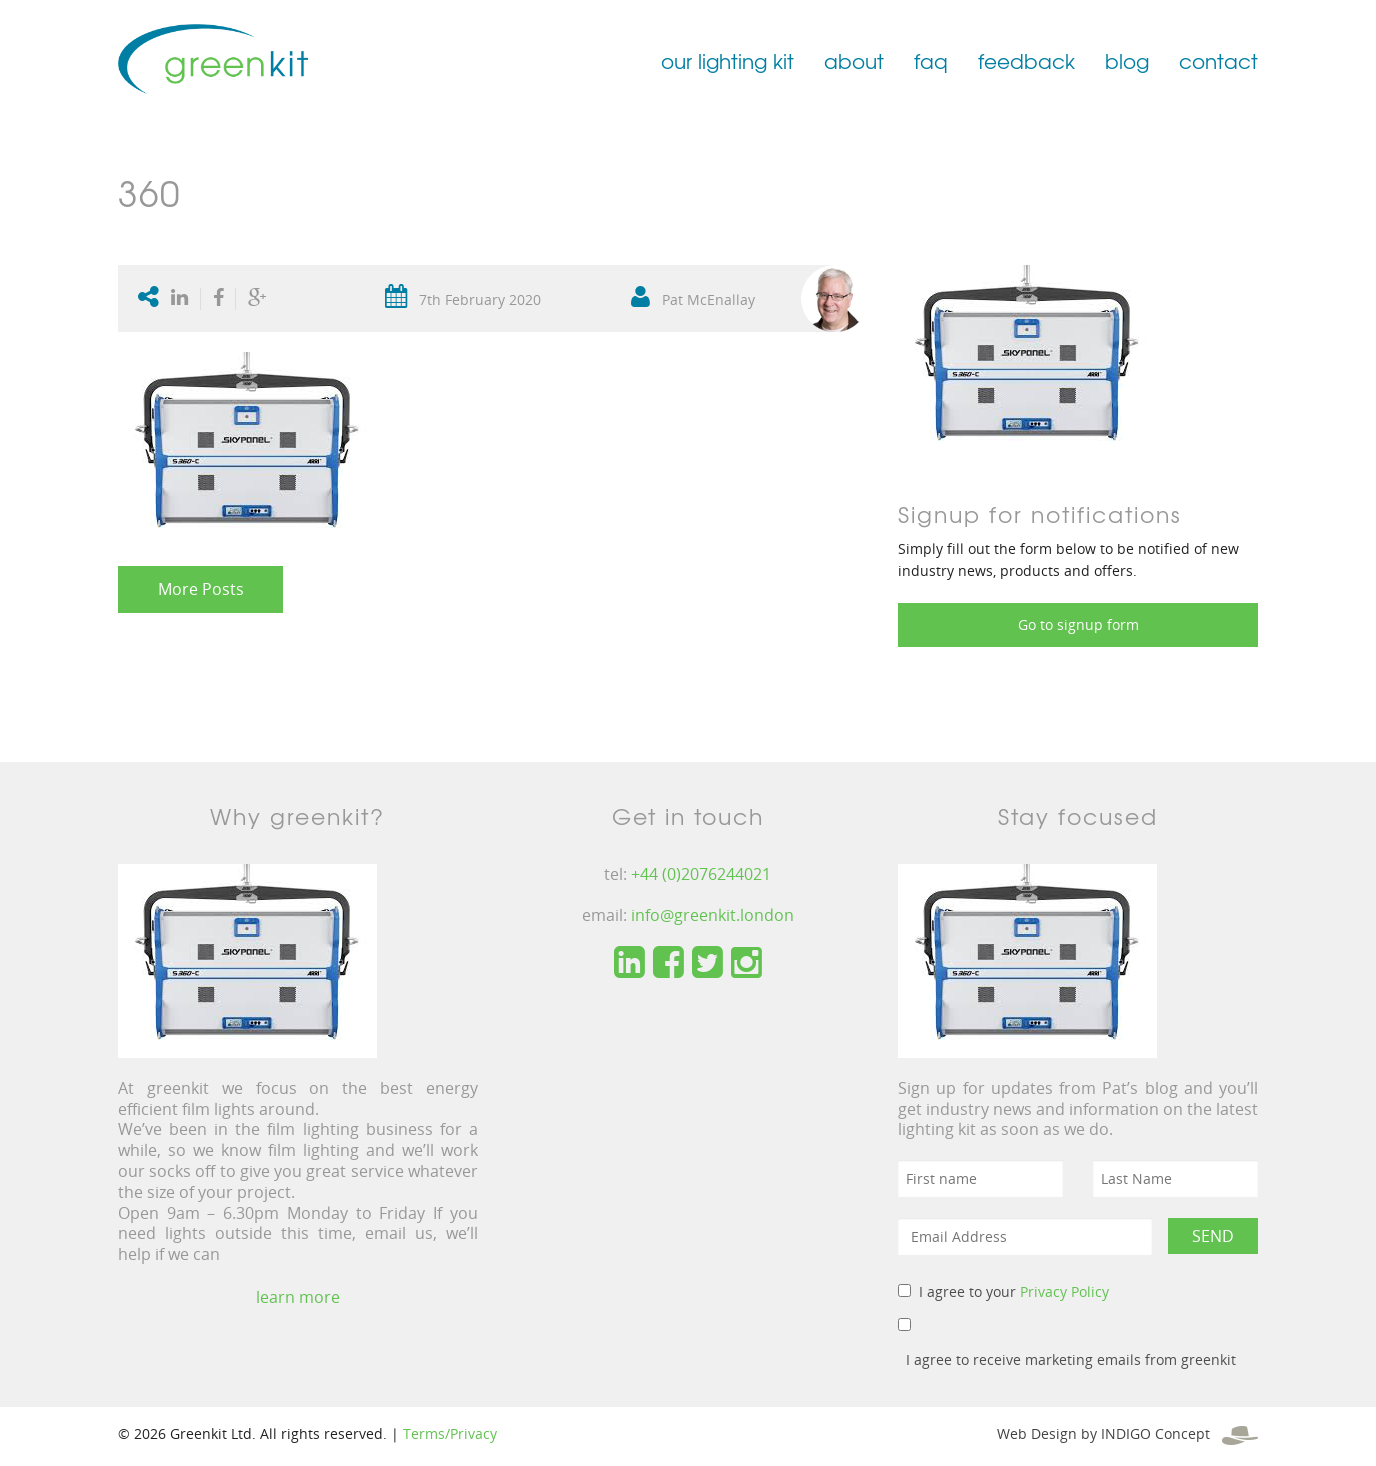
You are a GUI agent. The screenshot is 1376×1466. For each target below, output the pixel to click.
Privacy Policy (1064, 1291)
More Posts (201, 589)
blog (1127, 60)
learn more (298, 1297)
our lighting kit (727, 60)
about (854, 60)
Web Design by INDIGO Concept (1127, 1433)
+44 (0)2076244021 (701, 874)
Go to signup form (1078, 624)
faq (931, 60)
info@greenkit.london (712, 915)
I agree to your (1014, 1291)
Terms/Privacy (450, 1433)
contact (1218, 60)
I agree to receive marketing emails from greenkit (1071, 1359)
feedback (1026, 60)
